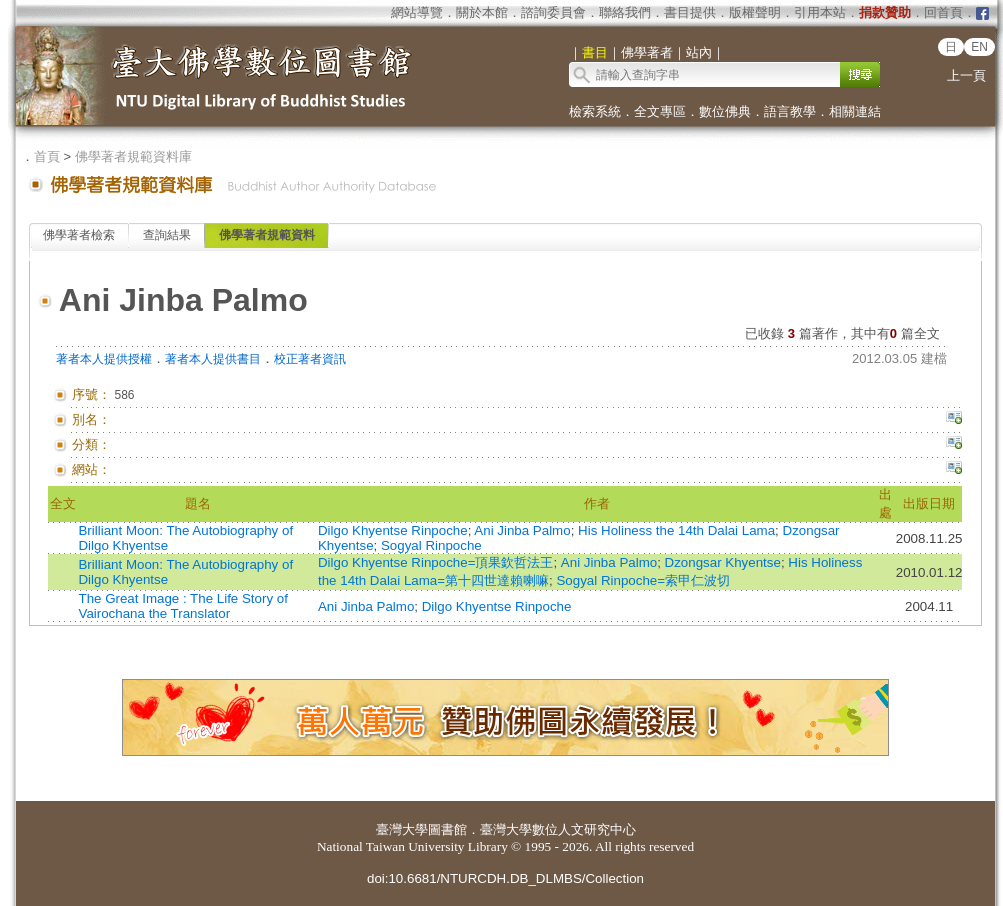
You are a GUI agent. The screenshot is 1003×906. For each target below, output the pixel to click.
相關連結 (855, 111)
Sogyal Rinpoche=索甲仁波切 (643, 580)
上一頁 (966, 75)
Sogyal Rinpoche (431, 545)
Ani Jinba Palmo (522, 530)
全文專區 (660, 111)
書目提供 (690, 12)
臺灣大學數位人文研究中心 (558, 829)
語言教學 (790, 111)
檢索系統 (595, 111)
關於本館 (482, 12)
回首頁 (943, 12)
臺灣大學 (402, 829)
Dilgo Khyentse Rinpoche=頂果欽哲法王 (435, 562)
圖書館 (447, 829)
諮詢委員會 (553, 12)
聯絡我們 (625, 12)
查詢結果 (167, 235)
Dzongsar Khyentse (723, 562)
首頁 (47, 156)
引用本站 (820, 12)
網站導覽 (417, 12)
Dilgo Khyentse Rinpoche (393, 530)
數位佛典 (725, 111)
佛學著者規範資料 (267, 235)
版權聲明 (755, 12)
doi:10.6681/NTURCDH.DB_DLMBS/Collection (505, 878)
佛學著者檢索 (79, 235)
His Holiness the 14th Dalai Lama (676, 530)
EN (979, 47)
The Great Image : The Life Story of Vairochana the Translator (182, 606)
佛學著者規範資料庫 (133, 156)
